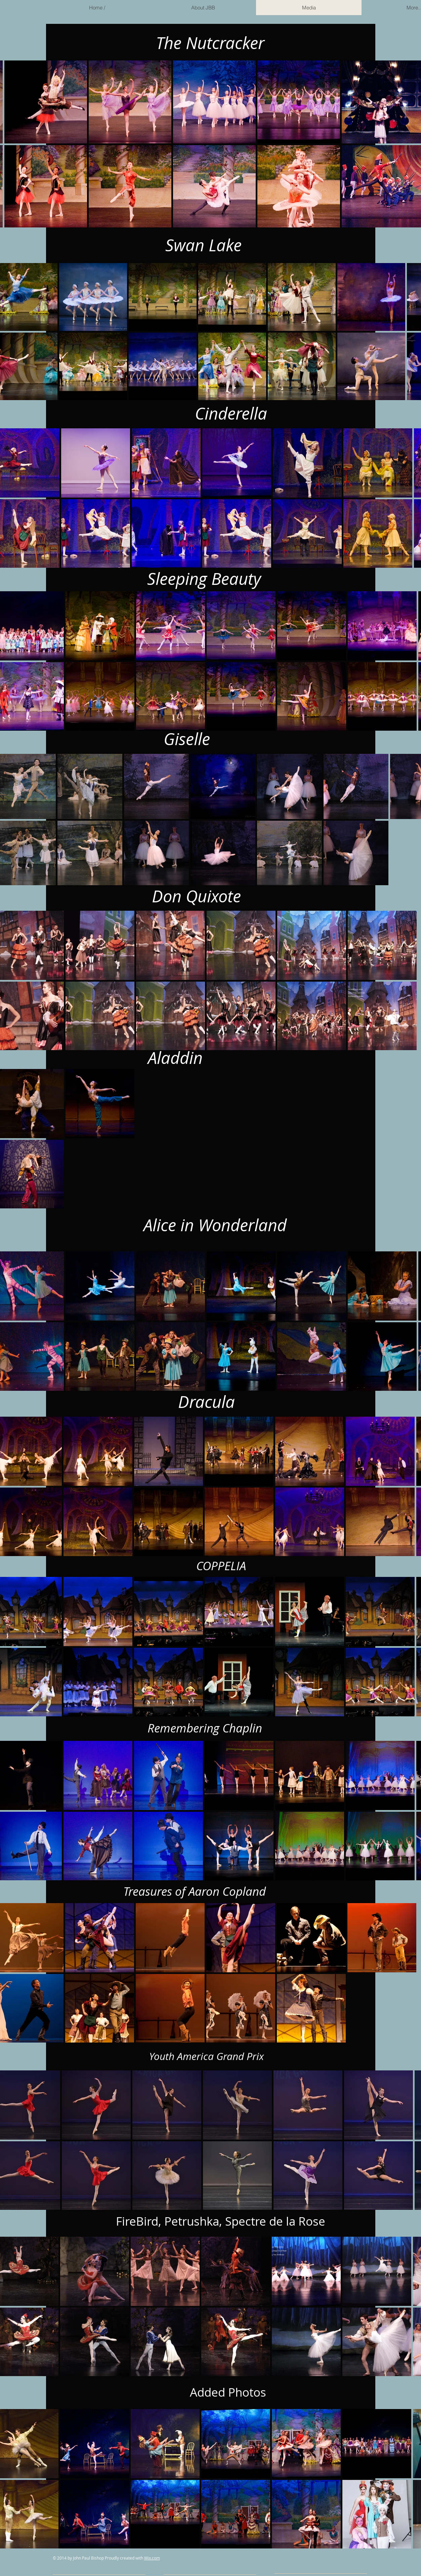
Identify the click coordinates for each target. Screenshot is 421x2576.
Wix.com (152, 2558)
